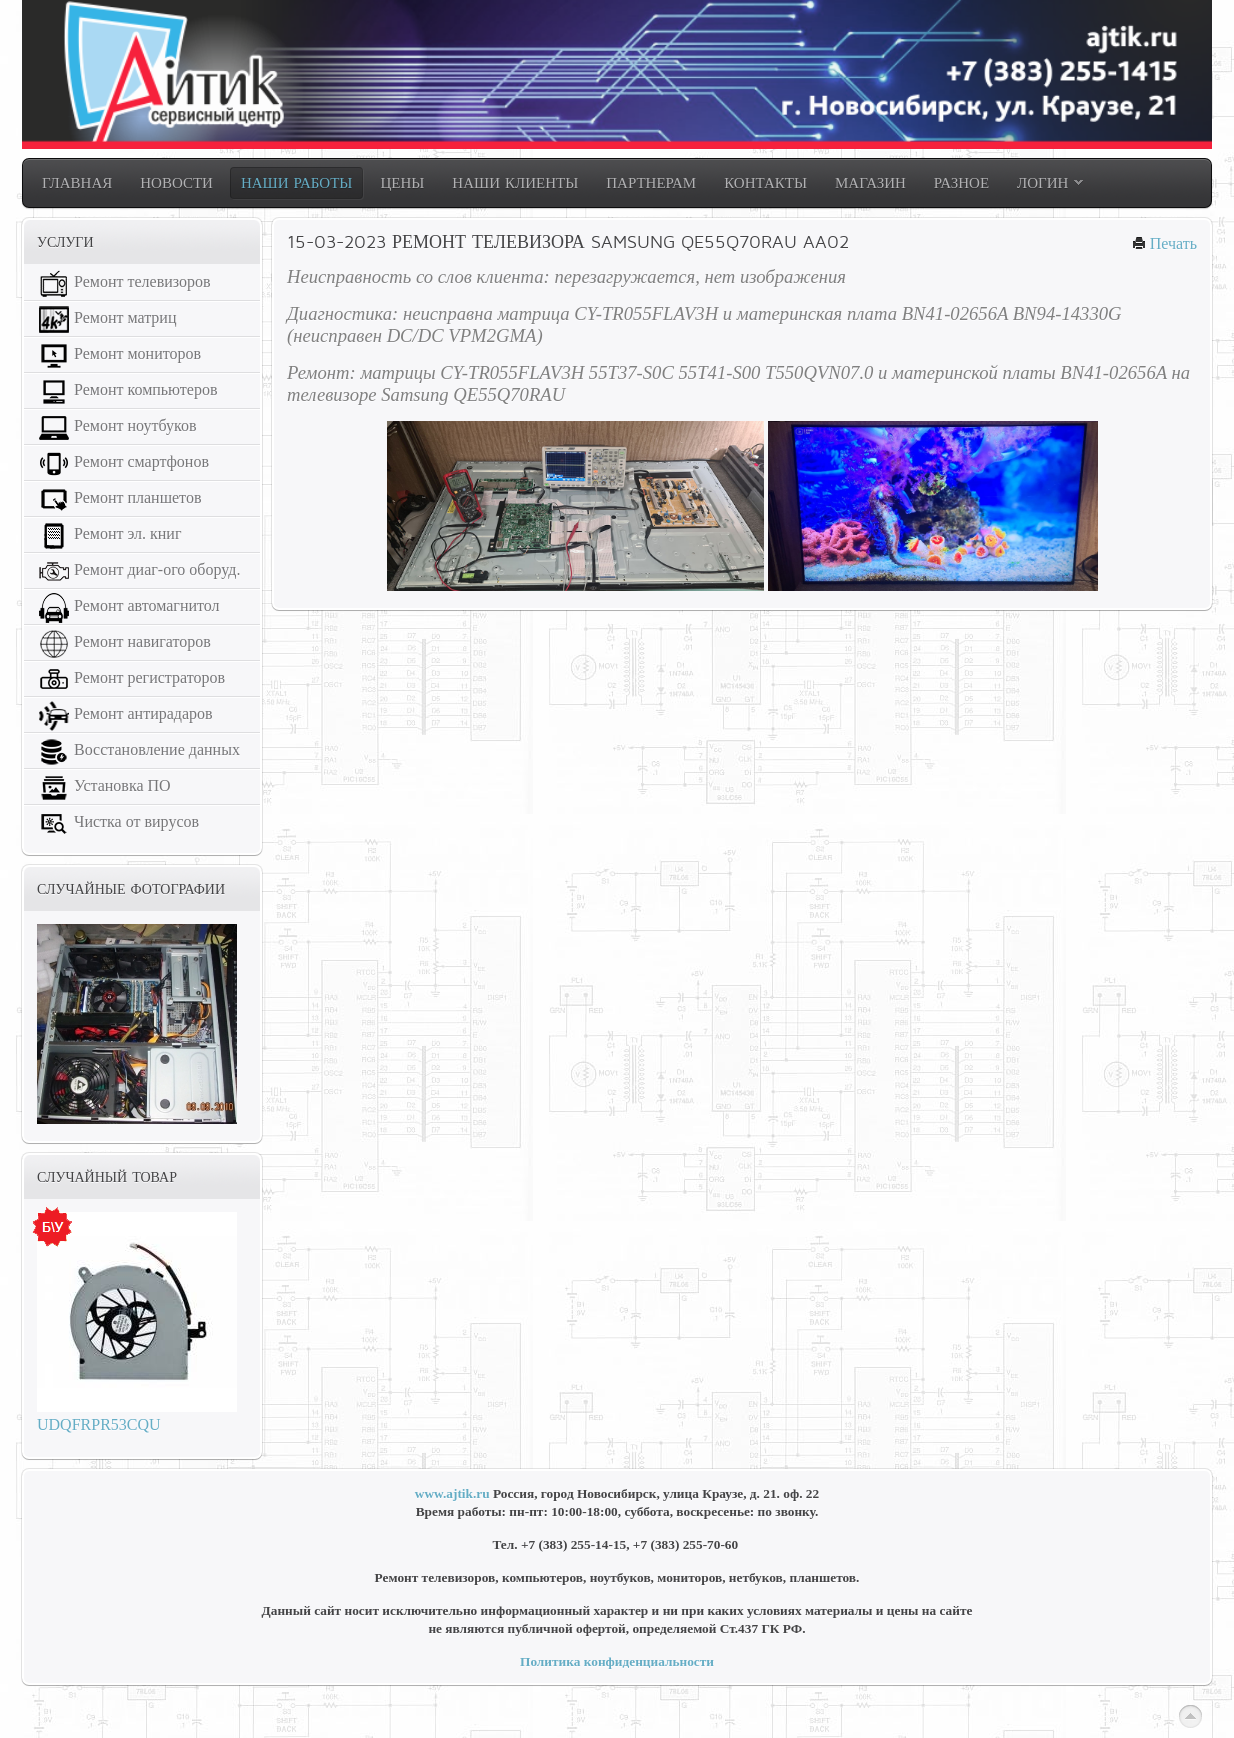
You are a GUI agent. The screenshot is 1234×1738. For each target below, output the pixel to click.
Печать (1164, 243)
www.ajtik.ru (452, 1493)
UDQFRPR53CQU (99, 1424)
